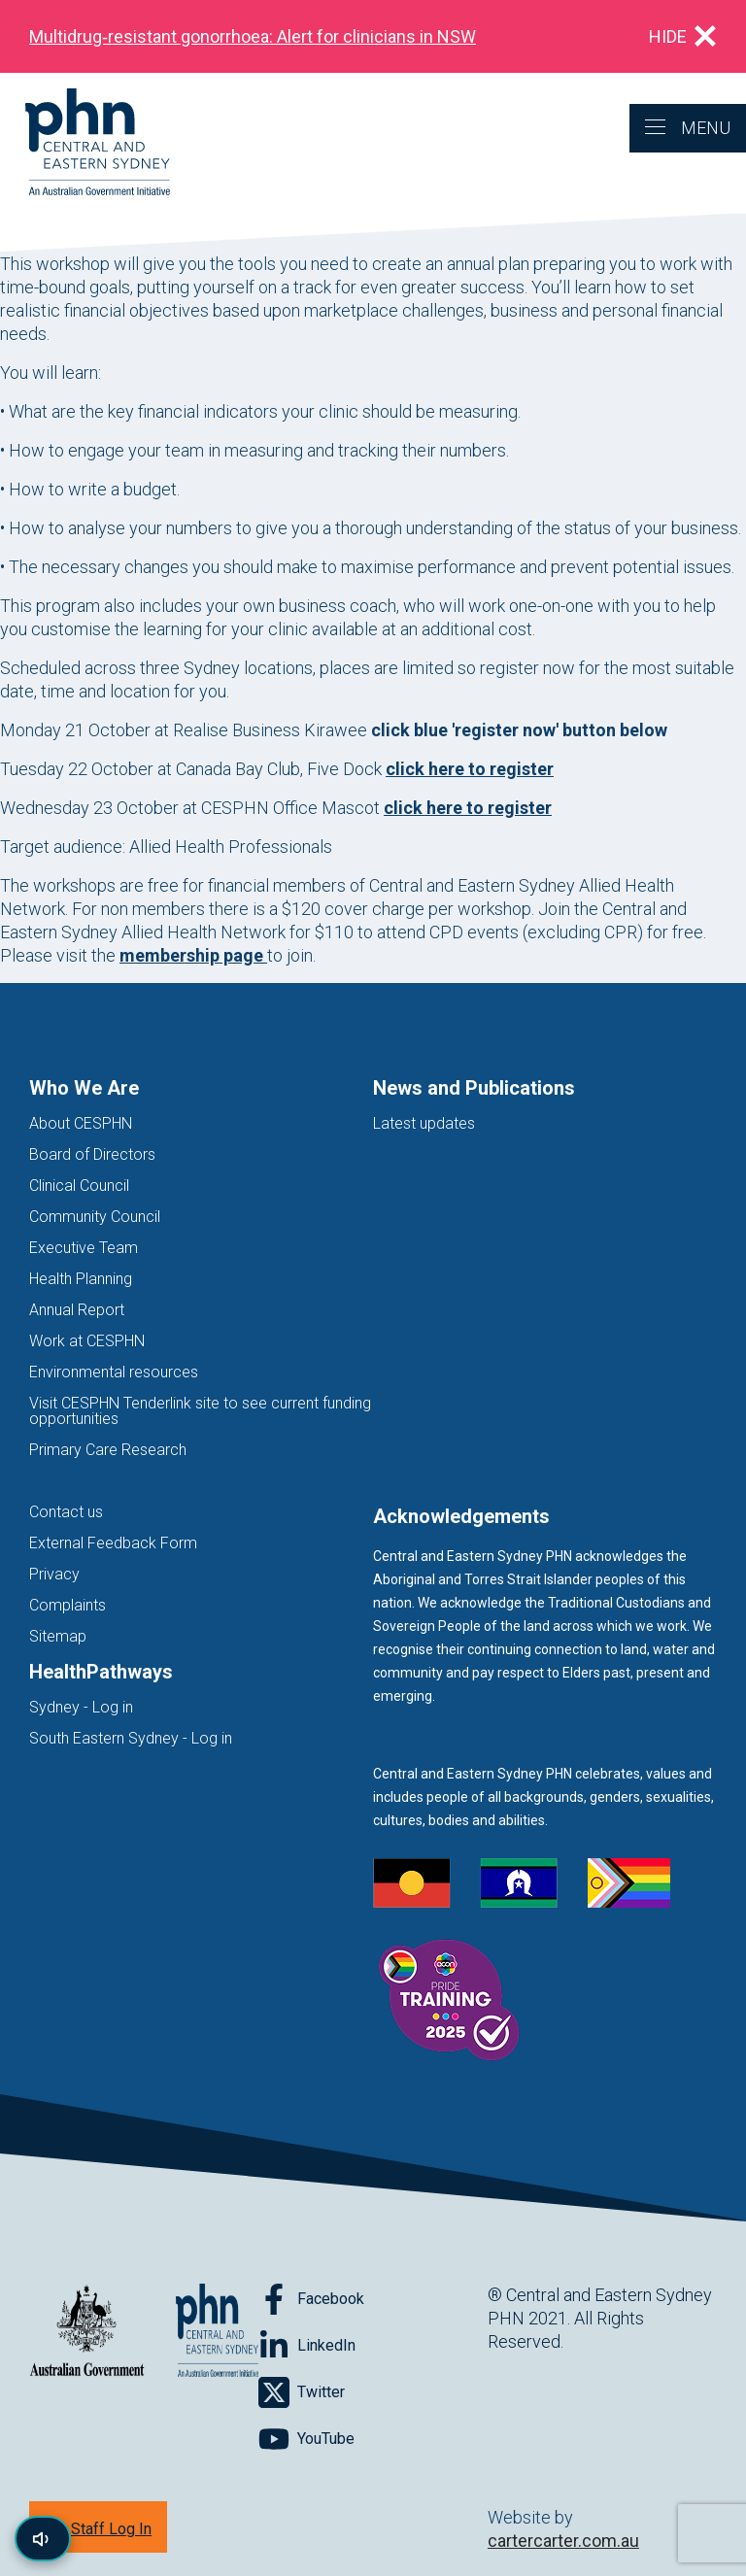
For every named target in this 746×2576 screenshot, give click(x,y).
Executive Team (83, 1247)
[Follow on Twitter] (301, 2392)
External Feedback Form (113, 1543)
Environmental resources (113, 1372)
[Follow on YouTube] (306, 2439)
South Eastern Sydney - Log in (130, 1738)
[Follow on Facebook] (311, 2299)
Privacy (54, 1574)
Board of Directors (92, 1154)
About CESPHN (80, 1123)
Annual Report (76, 1310)
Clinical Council (79, 1185)
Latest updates (424, 1123)
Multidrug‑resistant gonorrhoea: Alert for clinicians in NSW (252, 36)
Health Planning (80, 1279)
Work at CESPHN (87, 1341)
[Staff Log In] (98, 2527)
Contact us (66, 1512)
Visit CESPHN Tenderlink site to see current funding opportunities (200, 1411)
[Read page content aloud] (43, 2538)
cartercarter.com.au (563, 2540)
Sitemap (57, 1636)
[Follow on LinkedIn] (307, 2345)
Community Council (94, 1216)
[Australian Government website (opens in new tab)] (87, 2332)
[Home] (85, 143)
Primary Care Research (107, 1450)
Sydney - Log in (81, 1707)
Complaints (67, 1605)
